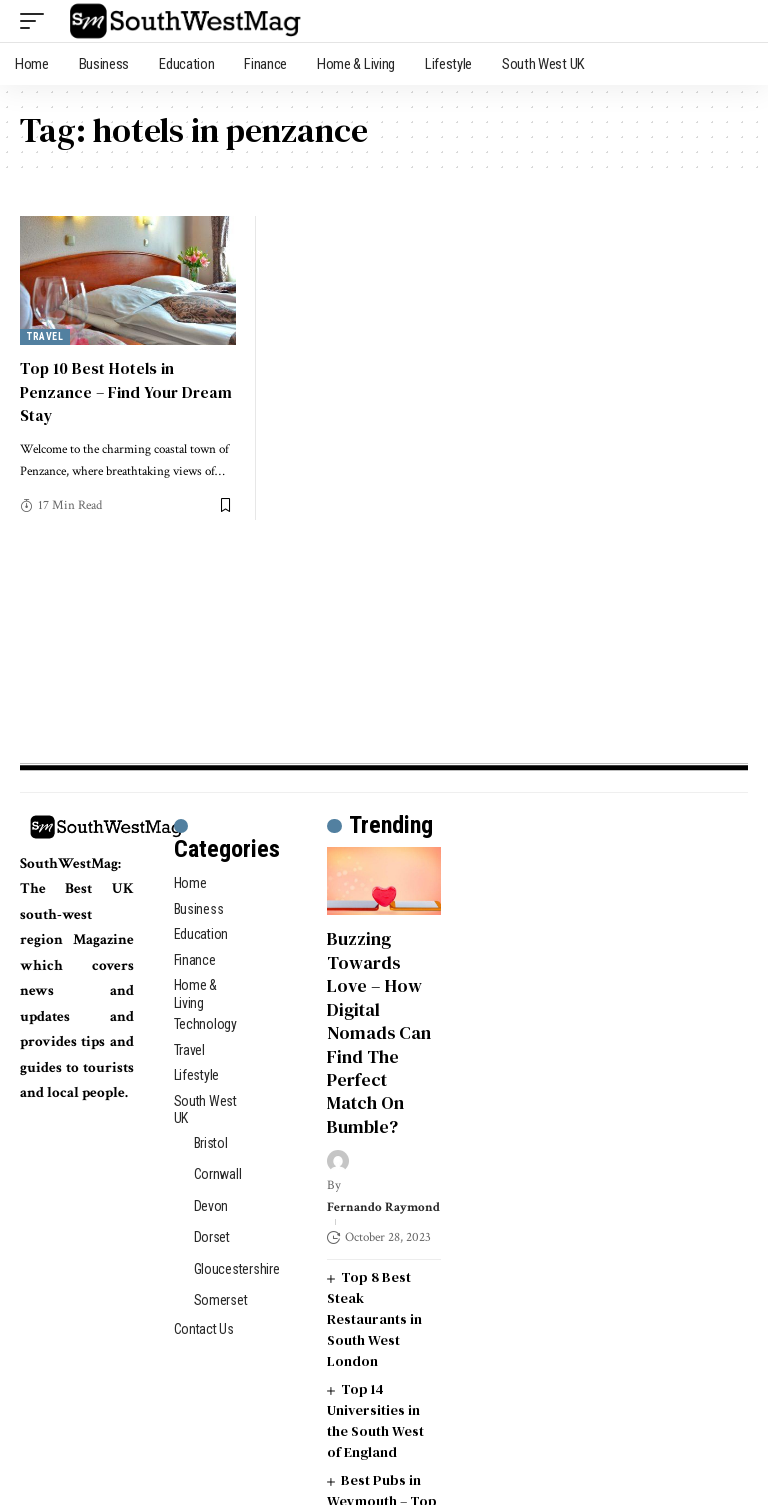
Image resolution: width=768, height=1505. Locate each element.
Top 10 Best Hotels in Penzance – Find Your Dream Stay (126, 391)
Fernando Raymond (383, 1207)
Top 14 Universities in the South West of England (375, 1420)
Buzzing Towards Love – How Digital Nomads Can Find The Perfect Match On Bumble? (379, 1032)
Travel (45, 336)
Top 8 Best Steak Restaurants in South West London (374, 1319)
